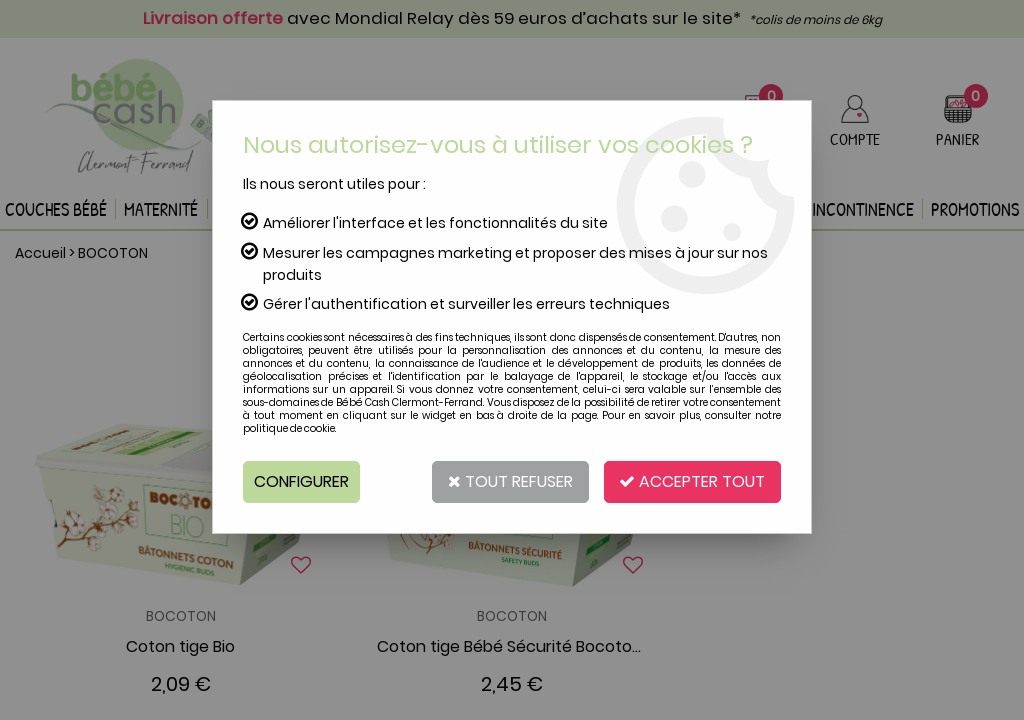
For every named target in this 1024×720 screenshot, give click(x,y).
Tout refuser (509, 481)
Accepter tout (692, 481)
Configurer (301, 481)
